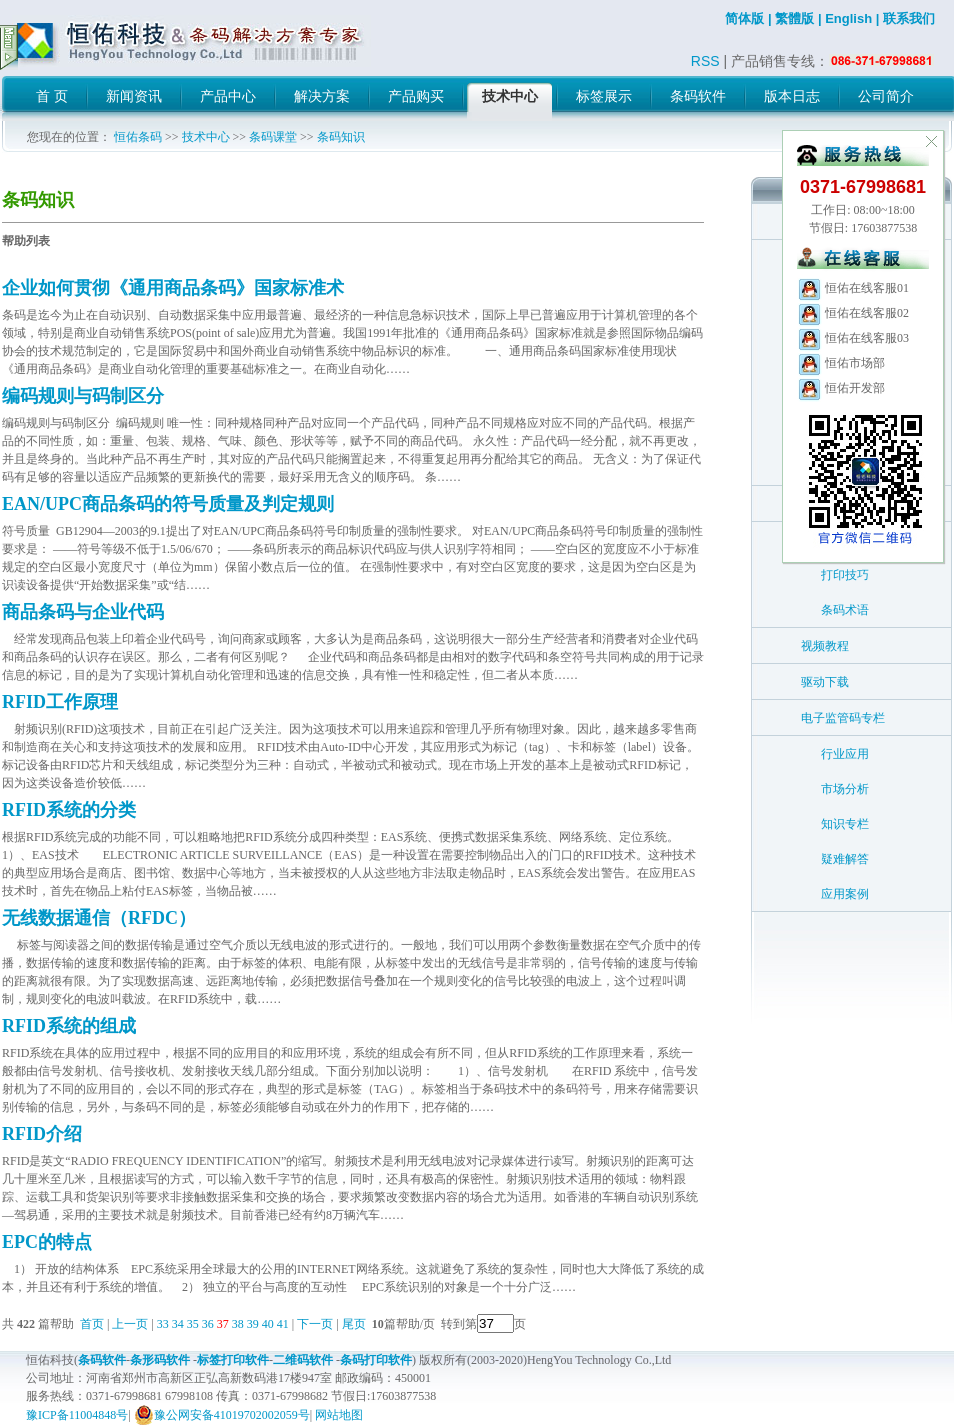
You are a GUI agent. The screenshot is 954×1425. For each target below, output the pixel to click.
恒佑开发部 (841, 388)
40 (268, 1324)
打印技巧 (845, 575)
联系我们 (909, 18)
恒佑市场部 (841, 363)
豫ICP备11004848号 (77, 1415)
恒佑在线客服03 (853, 338)
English (848, 18)
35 (193, 1324)
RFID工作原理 (60, 702)
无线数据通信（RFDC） (99, 918)
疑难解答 (845, 859)
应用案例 (845, 894)
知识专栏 (845, 824)
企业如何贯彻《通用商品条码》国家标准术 (173, 288)
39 (253, 1324)
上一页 (130, 1324)
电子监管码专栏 (843, 718)
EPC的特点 (47, 1242)
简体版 (744, 18)
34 (178, 1324)
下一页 (315, 1324)
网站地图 (339, 1415)
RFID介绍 (42, 1134)
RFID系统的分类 (69, 810)
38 (238, 1324)
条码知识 (341, 137)
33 (163, 1324)
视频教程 (825, 646)
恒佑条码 (138, 137)
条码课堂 (273, 137)
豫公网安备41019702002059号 (222, 1415)
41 (283, 1324)
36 (208, 1324)
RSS (705, 61)
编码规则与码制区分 (83, 396)
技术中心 (206, 137)
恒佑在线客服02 (853, 313)
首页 (92, 1324)
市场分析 (845, 789)
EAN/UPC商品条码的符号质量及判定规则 (168, 504)
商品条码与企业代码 (83, 612)
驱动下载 (825, 682)
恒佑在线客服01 (853, 288)
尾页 (355, 1324)
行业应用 (845, 754)
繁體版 (794, 18)
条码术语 (845, 610)
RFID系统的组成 (69, 1026)
